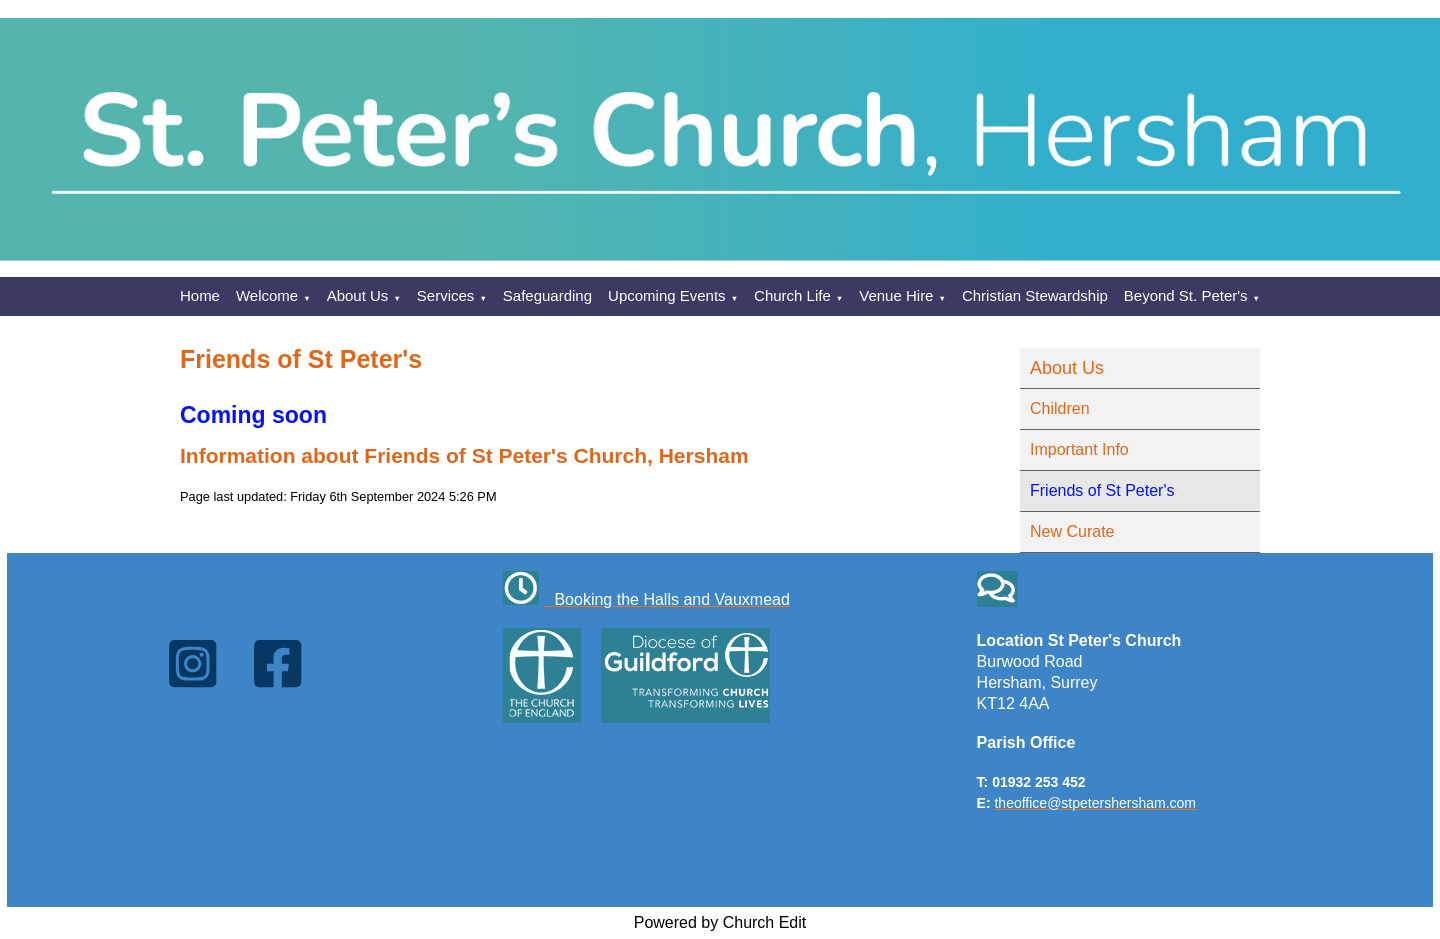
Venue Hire (896, 295)
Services (446, 295)
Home (200, 295)
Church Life (792, 295)
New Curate (1072, 531)
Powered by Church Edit (720, 922)
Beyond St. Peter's (1186, 295)
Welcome (267, 295)
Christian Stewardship (1035, 295)
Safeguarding (547, 295)
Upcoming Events (667, 295)
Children (1060, 408)
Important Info (1079, 449)
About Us (358, 295)
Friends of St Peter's (1102, 490)
